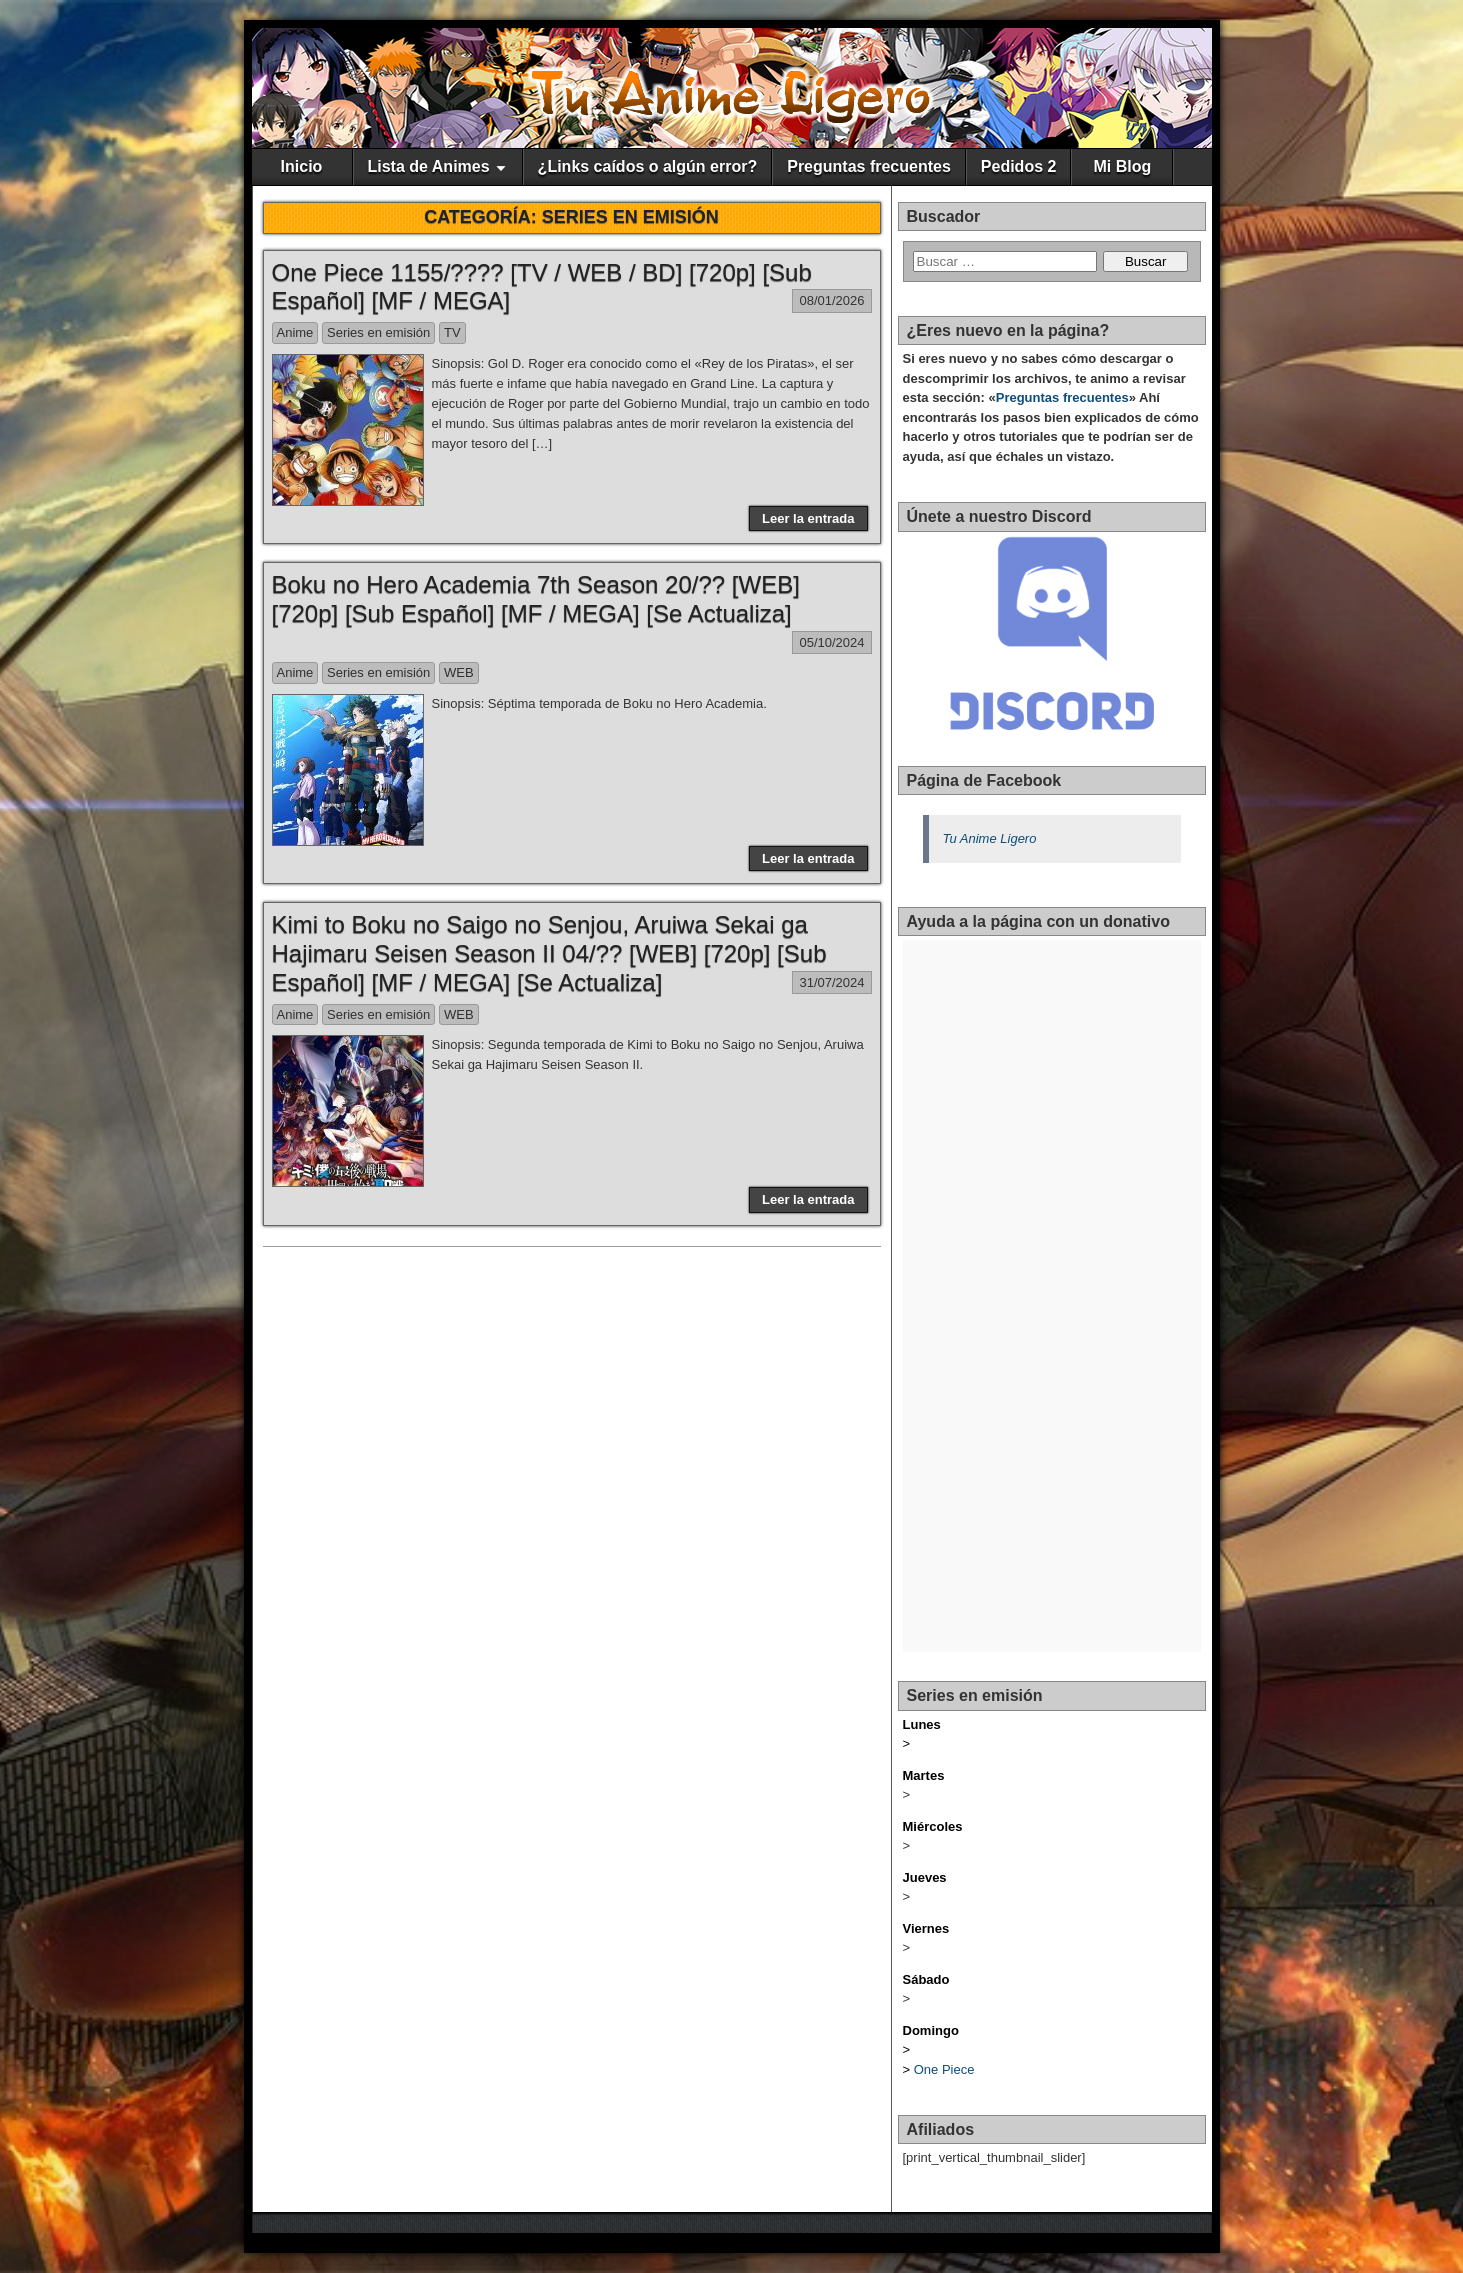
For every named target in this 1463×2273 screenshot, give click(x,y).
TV (452, 332)
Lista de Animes (429, 166)
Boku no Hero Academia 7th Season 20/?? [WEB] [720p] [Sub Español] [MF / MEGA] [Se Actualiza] (536, 599)
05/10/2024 (831, 642)
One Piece (944, 2069)
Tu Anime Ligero (990, 838)
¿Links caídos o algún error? (648, 166)
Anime (295, 332)
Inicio (302, 166)
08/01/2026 (831, 300)
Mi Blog (1123, 166)
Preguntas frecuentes (869, 166)
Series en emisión (378, 332)
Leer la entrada (808, 518)
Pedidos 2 (1019, 166)
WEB (459, 672)
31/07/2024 (831, 982)
